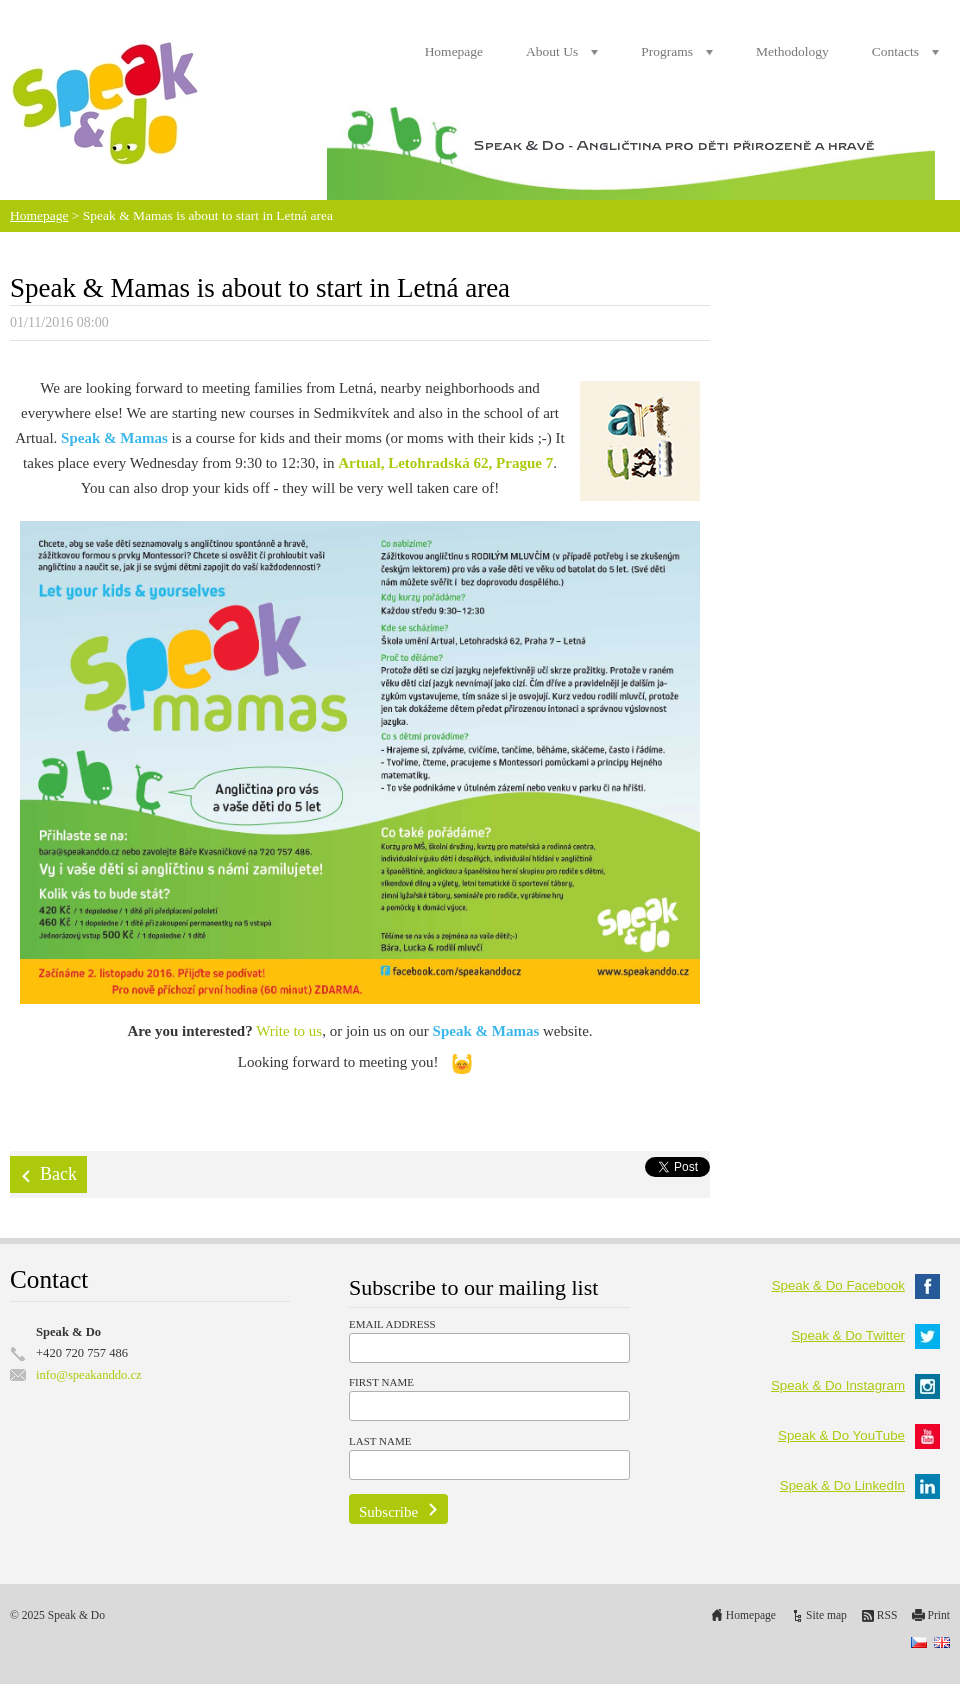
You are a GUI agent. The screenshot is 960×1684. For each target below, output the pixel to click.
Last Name (380, 1441)
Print (938, 1615)
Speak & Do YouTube (859, 1435)
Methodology (792, 51)
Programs (667, 51)
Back (58, 1174)
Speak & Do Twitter (865, 1335)
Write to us (289, 1031)
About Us (552, 51)
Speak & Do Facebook (856, 1285)
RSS (887, 1615)
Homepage (454, 51)
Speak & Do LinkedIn (860, 1485)
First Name (381, 1382)
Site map (826, 1615)
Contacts (895, 51)
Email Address (392, 1324)
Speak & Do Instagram (855, 1385)
